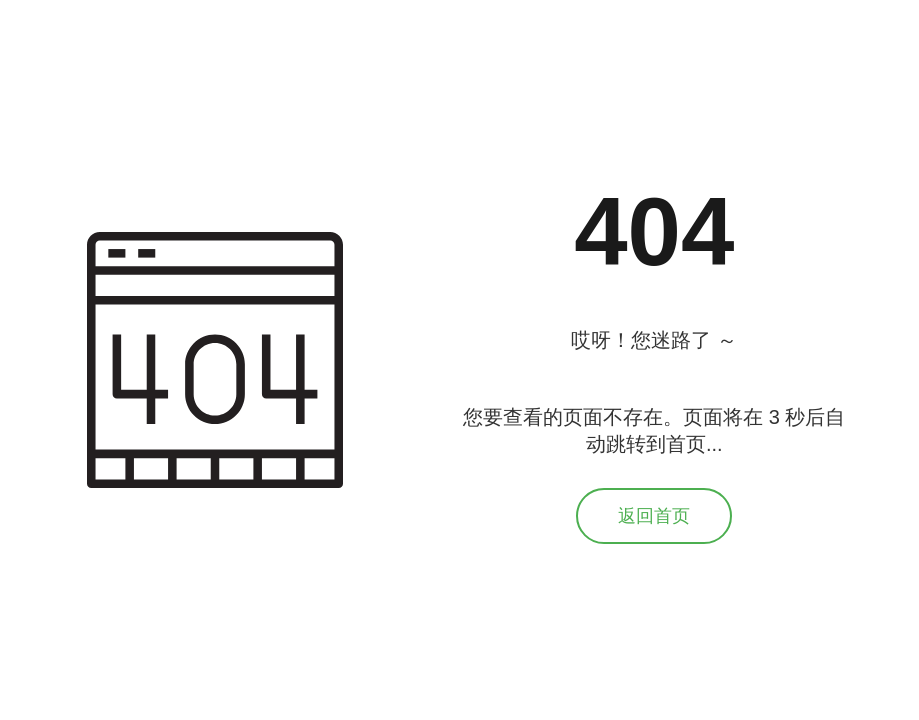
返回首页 (654, 516)
